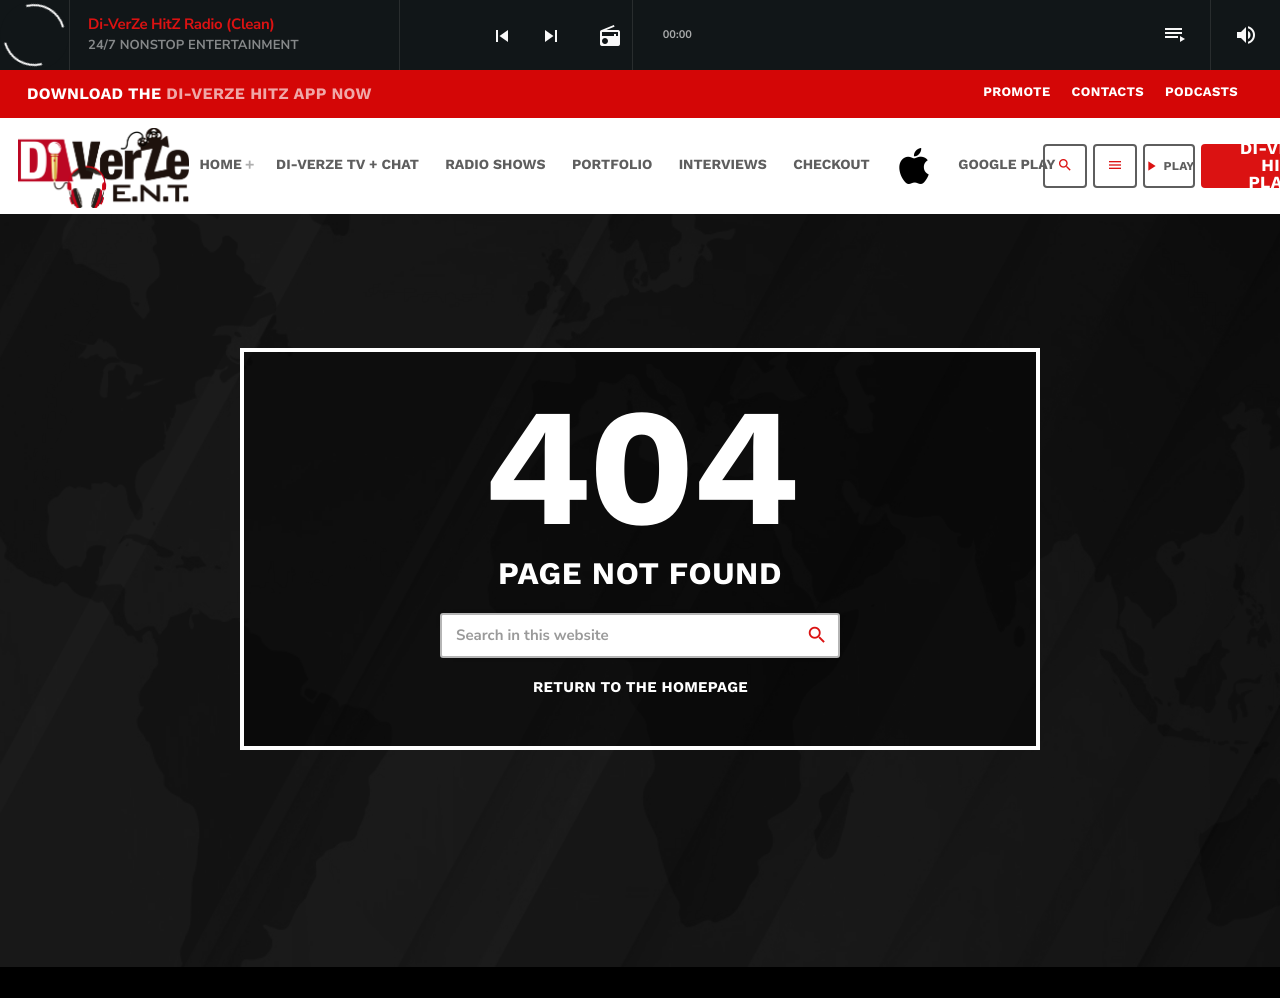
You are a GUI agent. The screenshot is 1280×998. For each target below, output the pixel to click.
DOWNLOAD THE (199, 93)
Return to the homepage (640, 687)
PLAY (1168, 166)
